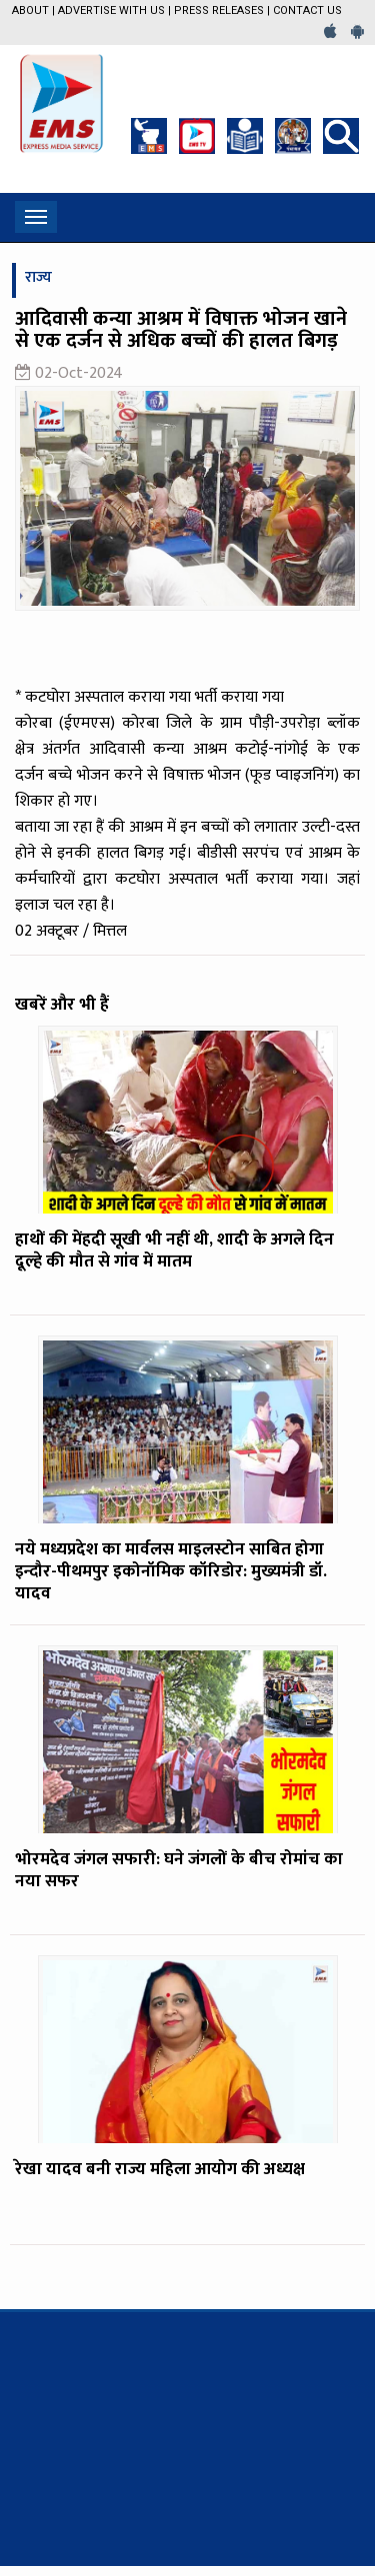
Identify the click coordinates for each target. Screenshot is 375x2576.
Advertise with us (111, 10)
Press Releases (219, 10)
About (30, 10)
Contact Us (307, 10)
